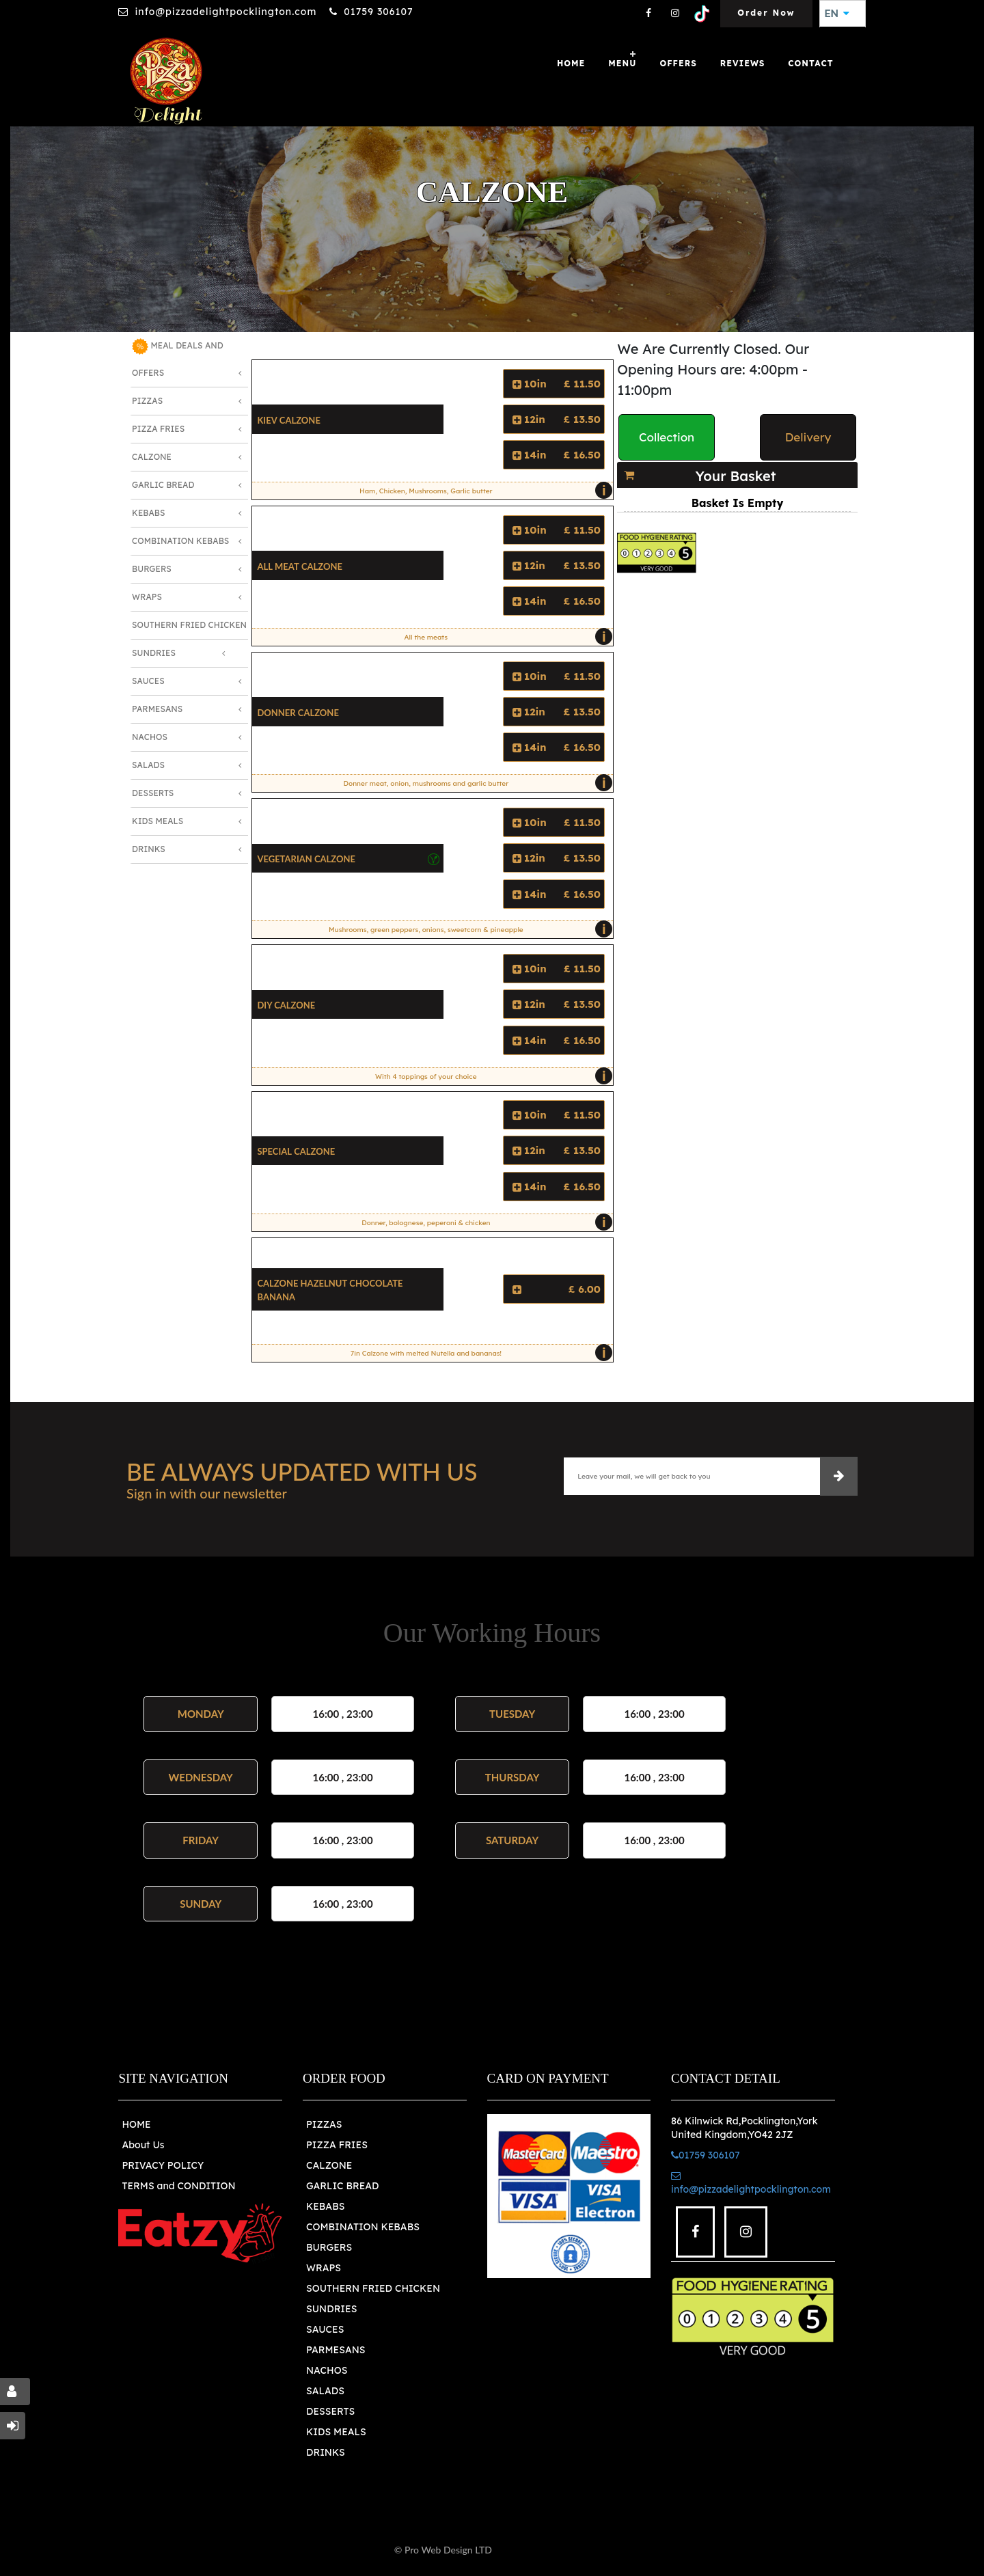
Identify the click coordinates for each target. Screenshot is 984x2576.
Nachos (149, 737)
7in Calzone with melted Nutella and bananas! (478, 1353)
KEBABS (325, 2206)
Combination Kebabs (180, 541)
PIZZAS (324, 2124)
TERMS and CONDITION (178, 2186)
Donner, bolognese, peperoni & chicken (483, 1222)
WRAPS (323, 2268)
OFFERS (677, 63)
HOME (136, 2124)
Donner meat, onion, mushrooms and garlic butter (475, 783)
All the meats (505, 637)
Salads (148, 765)
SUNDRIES (331, 2309)
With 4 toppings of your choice (490, 1076)
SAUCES (325, 2329)
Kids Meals (157, 821)
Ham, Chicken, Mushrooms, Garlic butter (482, 490)
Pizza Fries (158, 429)
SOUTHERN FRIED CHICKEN (373, 2288)
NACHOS (326, 2370)
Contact (810, 63)
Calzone (152, 457)
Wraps (147, 597)
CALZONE (329, 2165)
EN (837, 14)
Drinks (148, 849)
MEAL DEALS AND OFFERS (177, 358)
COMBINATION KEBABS (363, 2227)
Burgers (152, 569)
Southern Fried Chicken (189, 625)
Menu (622, 63)
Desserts (153, 793)
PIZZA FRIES (337, 2145)
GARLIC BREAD (342, 2186)
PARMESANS (336, 2350)
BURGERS (329, 2247)
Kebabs (148, 513)
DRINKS (325, 2452)
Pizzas (147, 401)
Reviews (742, 63)
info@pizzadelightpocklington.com (225, 11)
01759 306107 (378, 11)
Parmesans (157, 709)
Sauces (148, 681)
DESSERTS (330, 2411)
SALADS (325, 2391)
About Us (143, 2145)
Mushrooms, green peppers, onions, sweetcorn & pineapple (467, 929)
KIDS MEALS (336, 2432)
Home (571, 63)
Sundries (154, 653)
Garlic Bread (163, 485)
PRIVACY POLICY (163, 2165)
